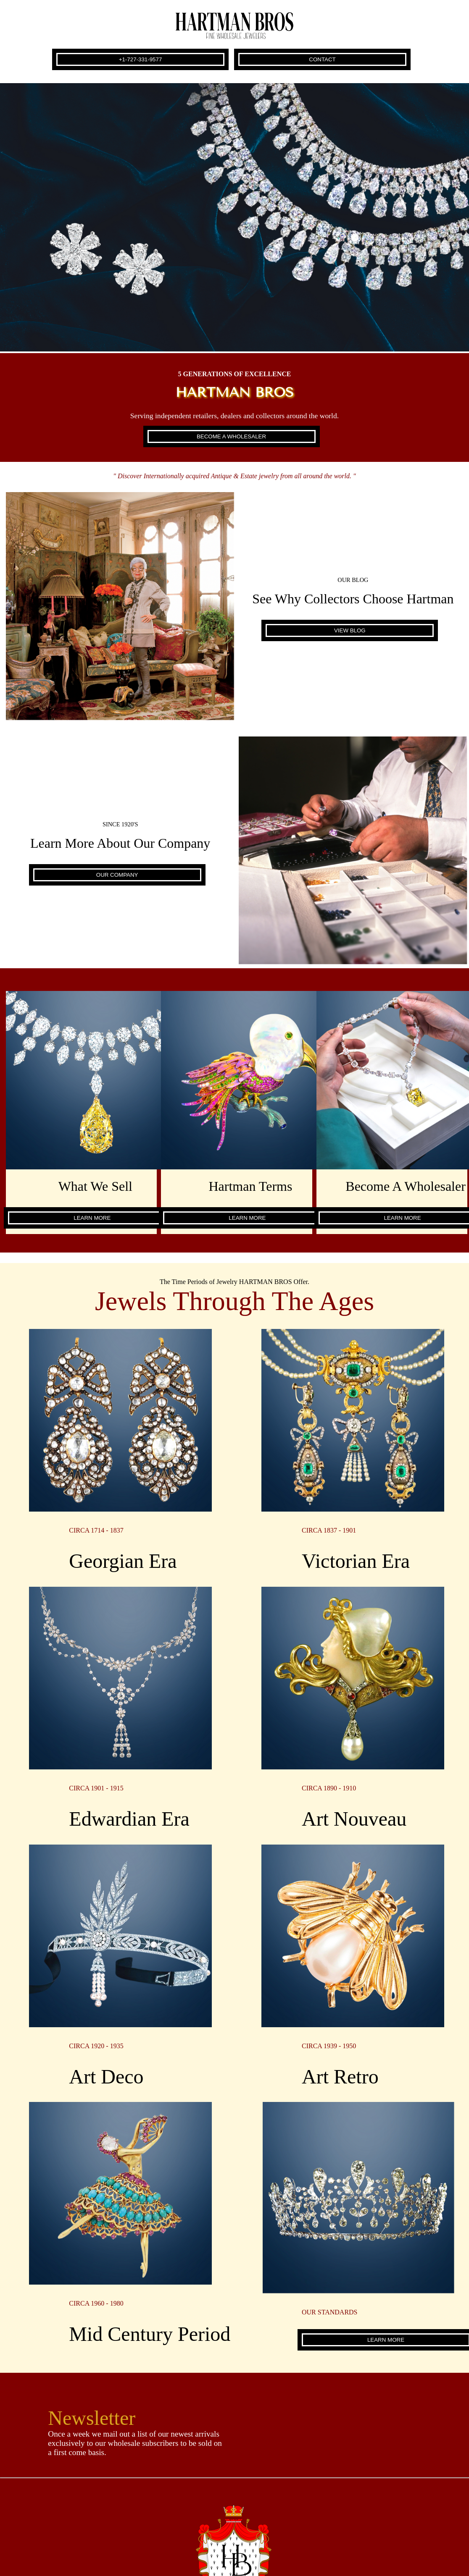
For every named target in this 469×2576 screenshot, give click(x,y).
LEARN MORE (92, 1218)
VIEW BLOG (350, 630)
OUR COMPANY (117, 875)
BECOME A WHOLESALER (231, 436)
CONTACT (322, 59)
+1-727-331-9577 (140, 59)
